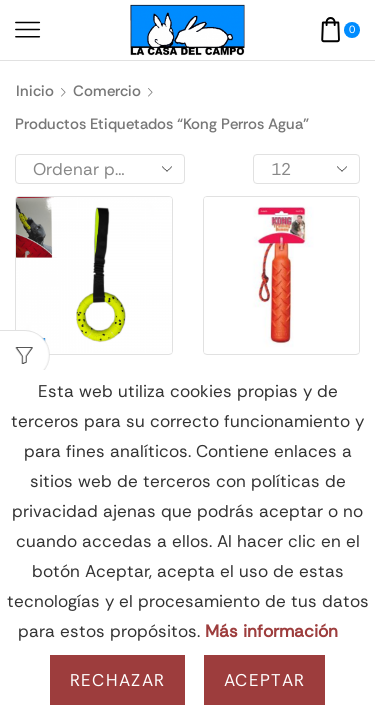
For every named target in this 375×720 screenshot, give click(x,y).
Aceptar (264, 680)
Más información (271, 631)
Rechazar (117, 680)
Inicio (35, 91)
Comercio (107, 91)
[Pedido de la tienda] (100, 169)
